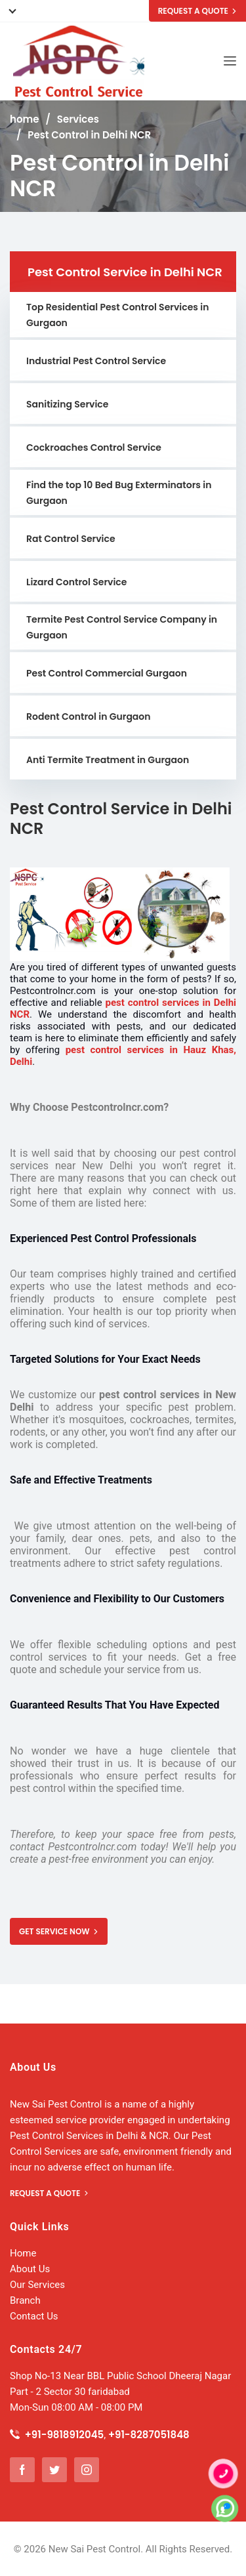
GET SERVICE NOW (58, 1931)
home (24, 119)
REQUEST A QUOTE (197, 10)
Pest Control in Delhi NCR (89, 135)
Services (78, 119)
